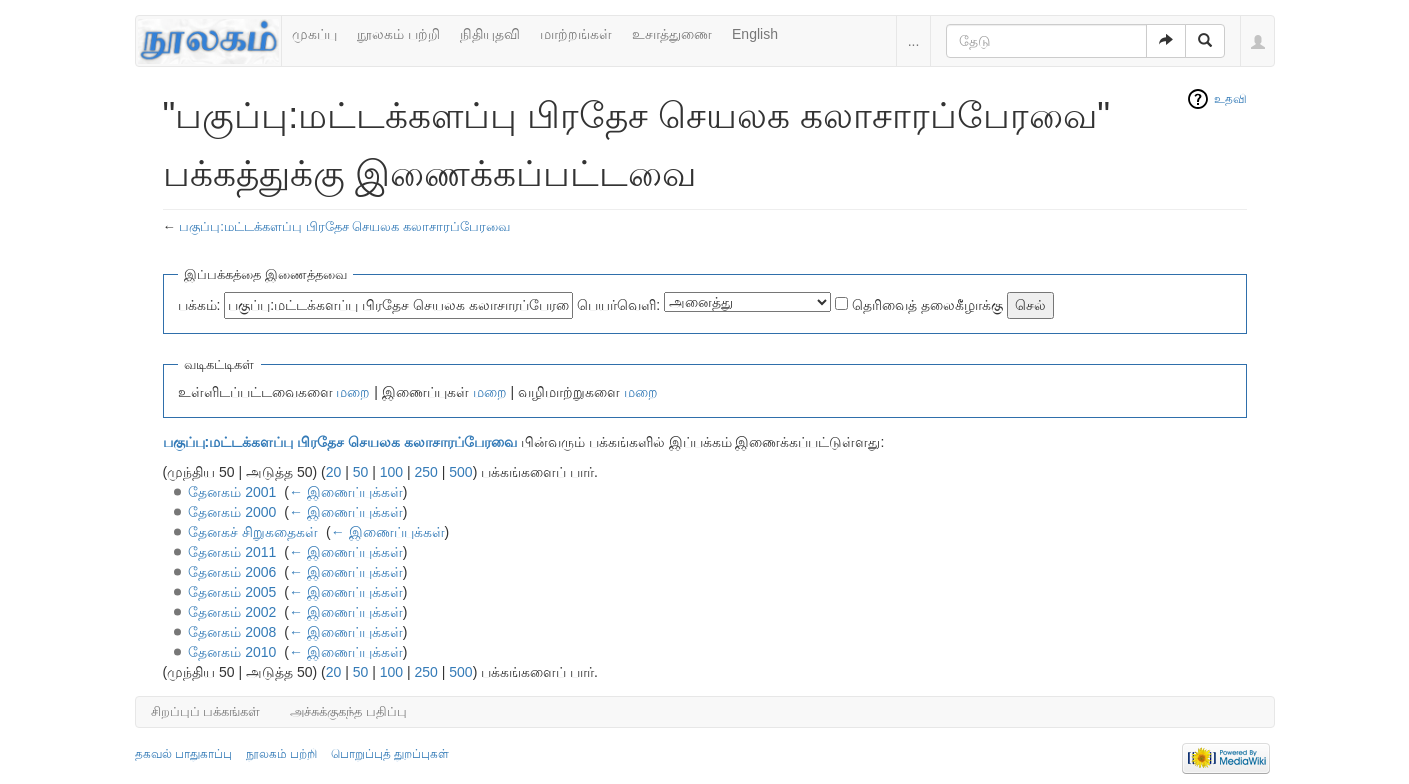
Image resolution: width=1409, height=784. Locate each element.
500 (460, 472)
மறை (353, 392)
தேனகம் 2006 (232, 572)
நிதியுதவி (490, 34)
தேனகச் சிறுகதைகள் (253, 532)
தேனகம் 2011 (232, 552)
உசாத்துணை (672, 34)
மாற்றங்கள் (576, 34)
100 (391, 472)
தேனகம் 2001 (232, 492)
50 (361, 472)
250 (426, 472)
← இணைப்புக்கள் (346, 492)
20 (334, 472)
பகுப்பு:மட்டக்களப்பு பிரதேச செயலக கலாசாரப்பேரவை (344, 226)
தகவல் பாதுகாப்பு (183, 754)
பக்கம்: (199, 305)
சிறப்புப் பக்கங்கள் (206, 711)
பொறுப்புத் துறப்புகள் (390, 754)
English (755, 34)
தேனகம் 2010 (232, 652)
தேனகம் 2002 (232, 612)
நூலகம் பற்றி (398, 34)
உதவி (1230, 99)
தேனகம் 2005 (232, 592)
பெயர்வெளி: (618, 305)
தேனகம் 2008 (232, 632)
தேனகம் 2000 (232, 512)
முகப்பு (314, 34)
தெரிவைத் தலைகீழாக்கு (927, 305)
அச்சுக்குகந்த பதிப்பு (348, 711)
